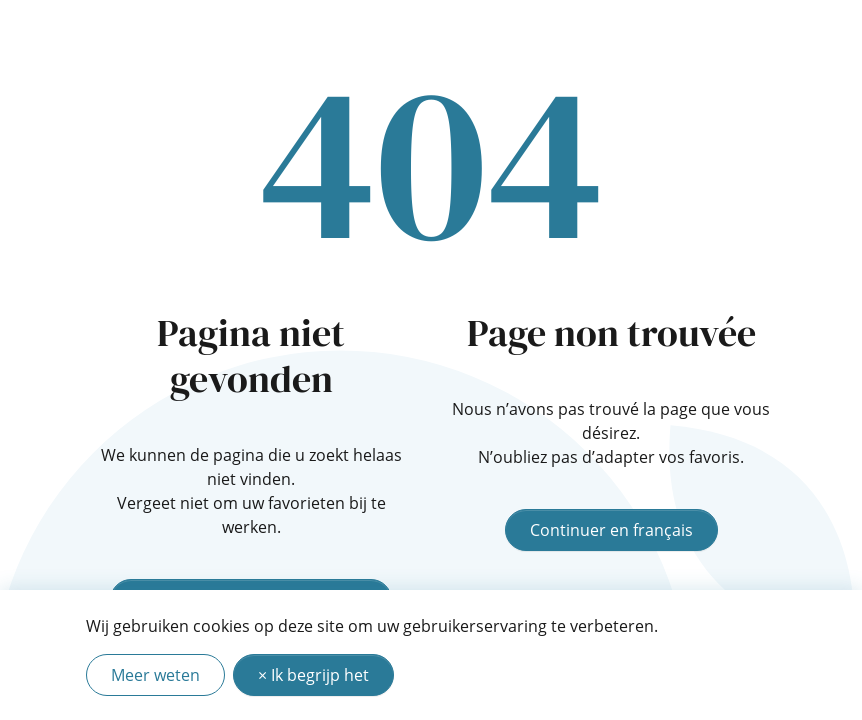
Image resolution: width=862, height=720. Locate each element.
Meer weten (155, 675)
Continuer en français (611, 530)
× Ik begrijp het (313, 675)
